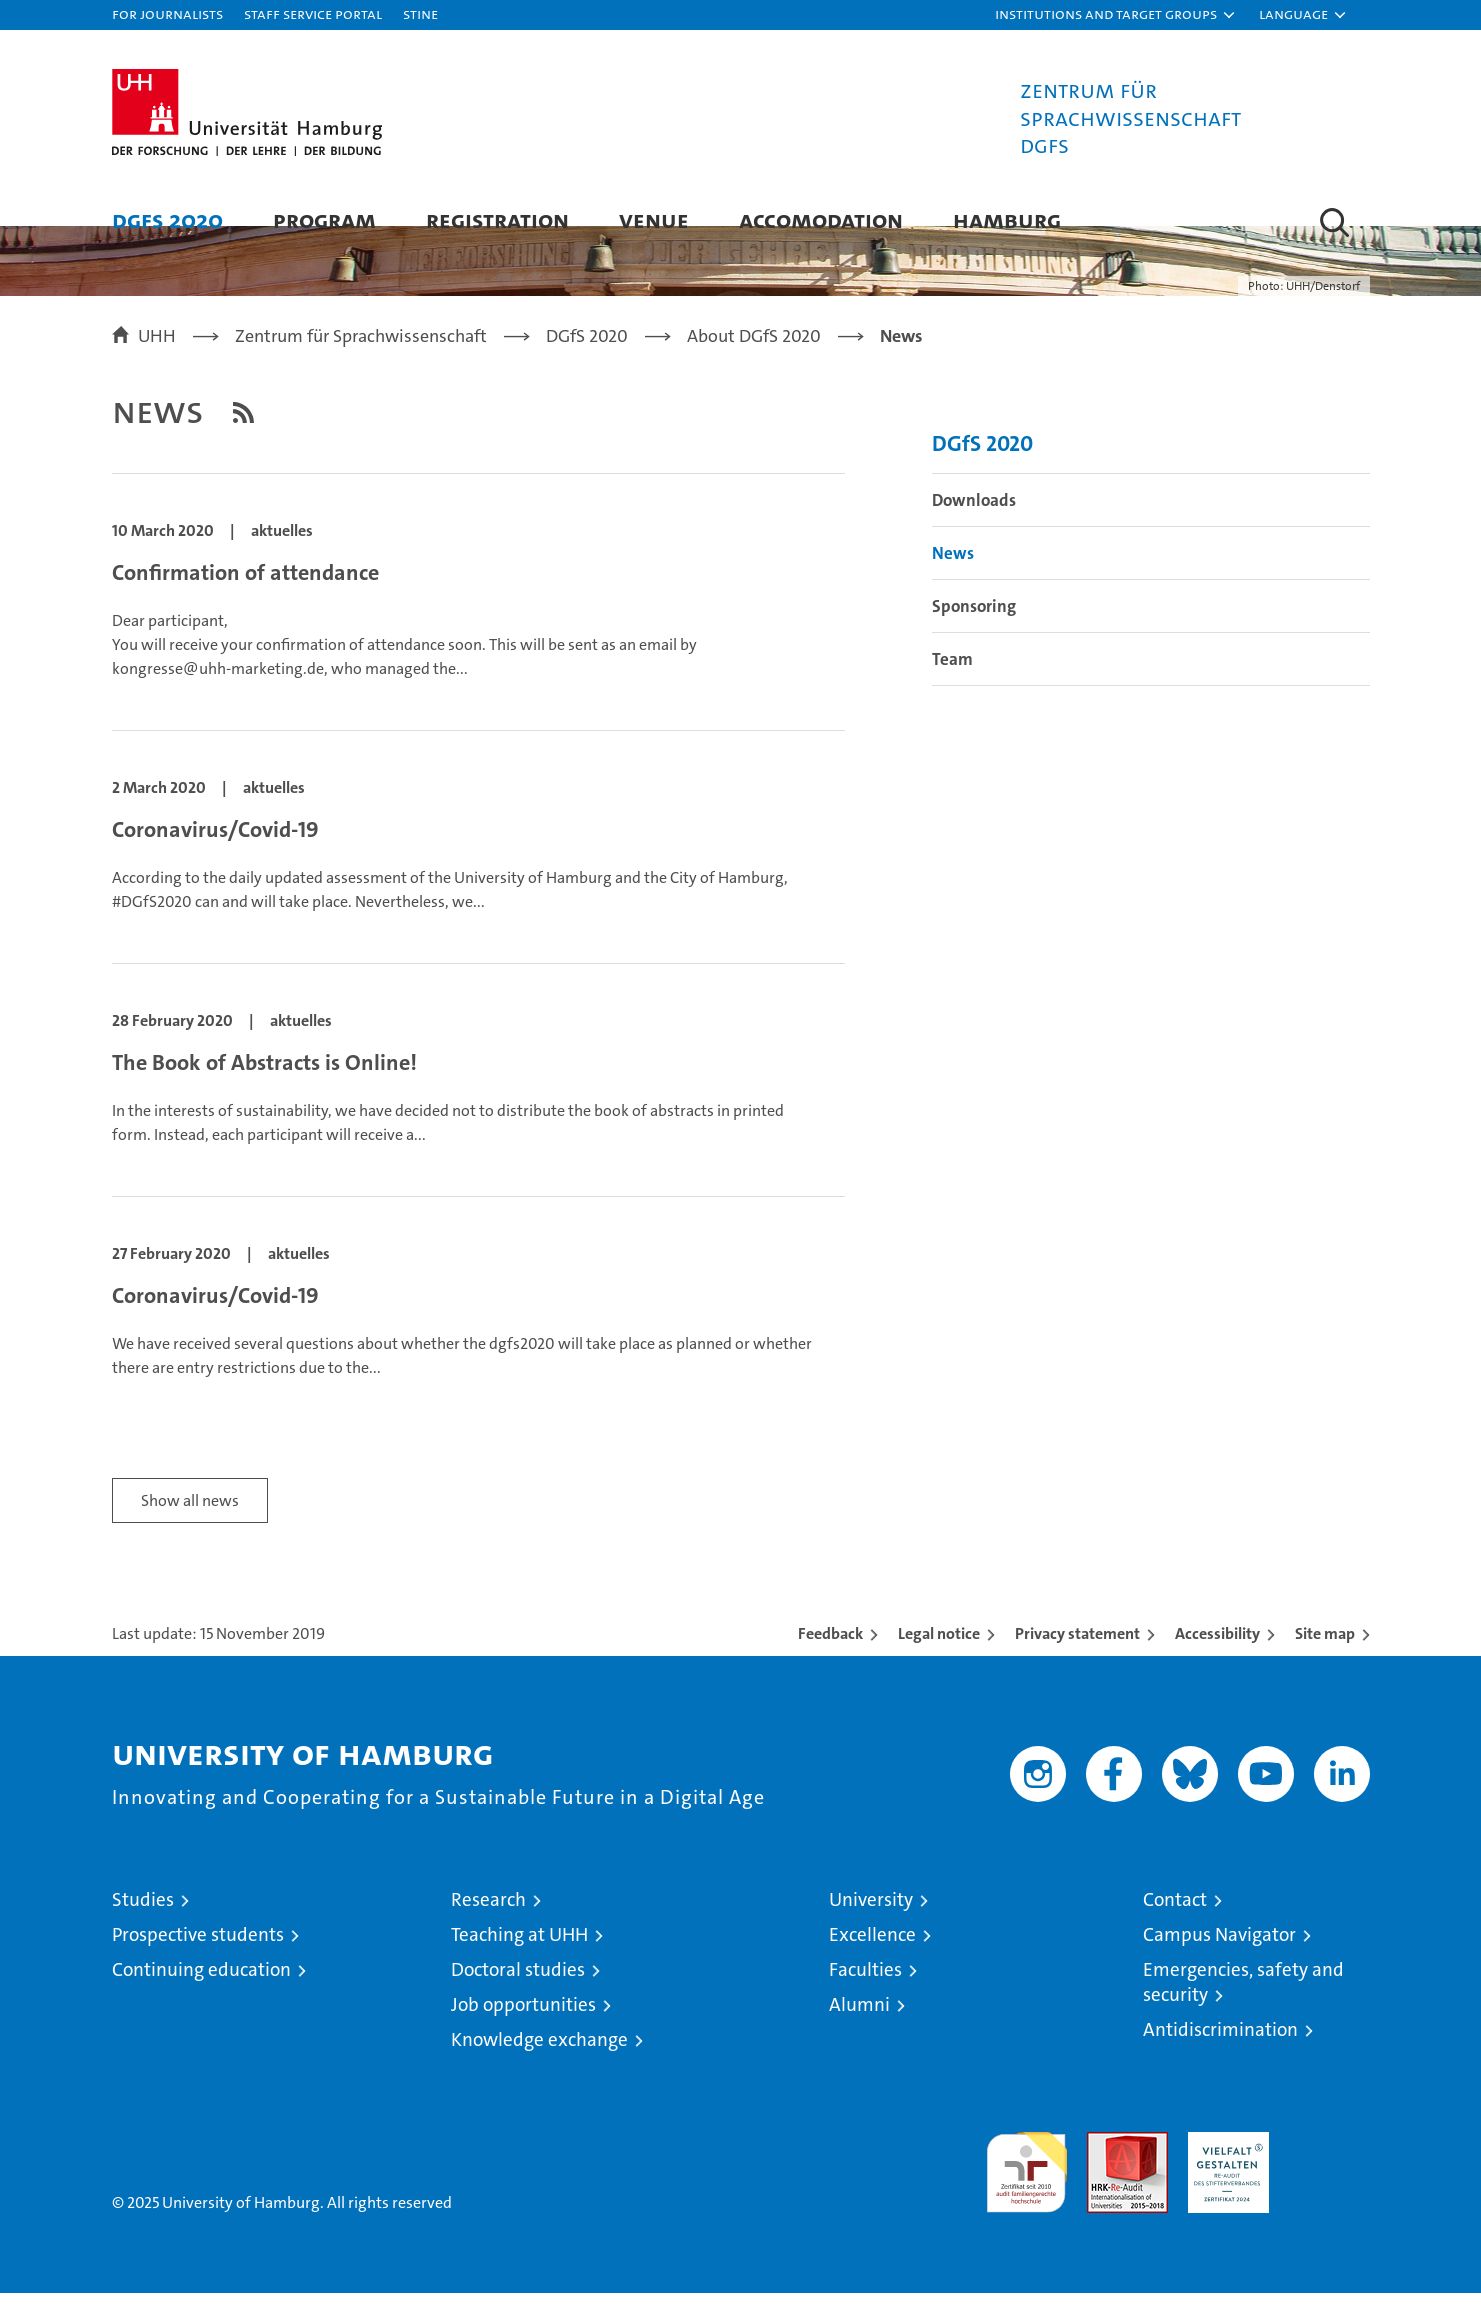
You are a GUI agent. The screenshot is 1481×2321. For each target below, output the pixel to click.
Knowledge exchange (539, 2067)
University (871, 1927)
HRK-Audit (1223, 2170)
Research (488, 1927)
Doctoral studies (518, 1997)
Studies (143, 1927)
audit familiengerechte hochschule (1026, 2191)
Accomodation (821, 219)
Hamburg (1007, 219)
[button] (1116, 15)
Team (952, 687)
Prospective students (198, 1962)
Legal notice (939, 1661)
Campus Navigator (1219, 1962)
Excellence (872, 1962)
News (953, 581)
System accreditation (1329, 2181)
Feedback (830, 1661)
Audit (1106, 2170)
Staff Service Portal (313, 13)
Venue (654, 219)
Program (324, 219)
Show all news (190, 1528)
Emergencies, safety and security (1243, 2010)
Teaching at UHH (519, 1962)
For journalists (167, 13)
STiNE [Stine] (420, 13)
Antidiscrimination (1220, 2057)
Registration (497, 219)
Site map (1325, 1661)
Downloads (974, 528)
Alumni (859, 2032)
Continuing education (201, 1997)
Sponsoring (974, 634)
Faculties (865, 1997)
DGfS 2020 (167, 219)
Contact (1175, 1927)
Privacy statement (1077, 1661)
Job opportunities (523, 2032)
